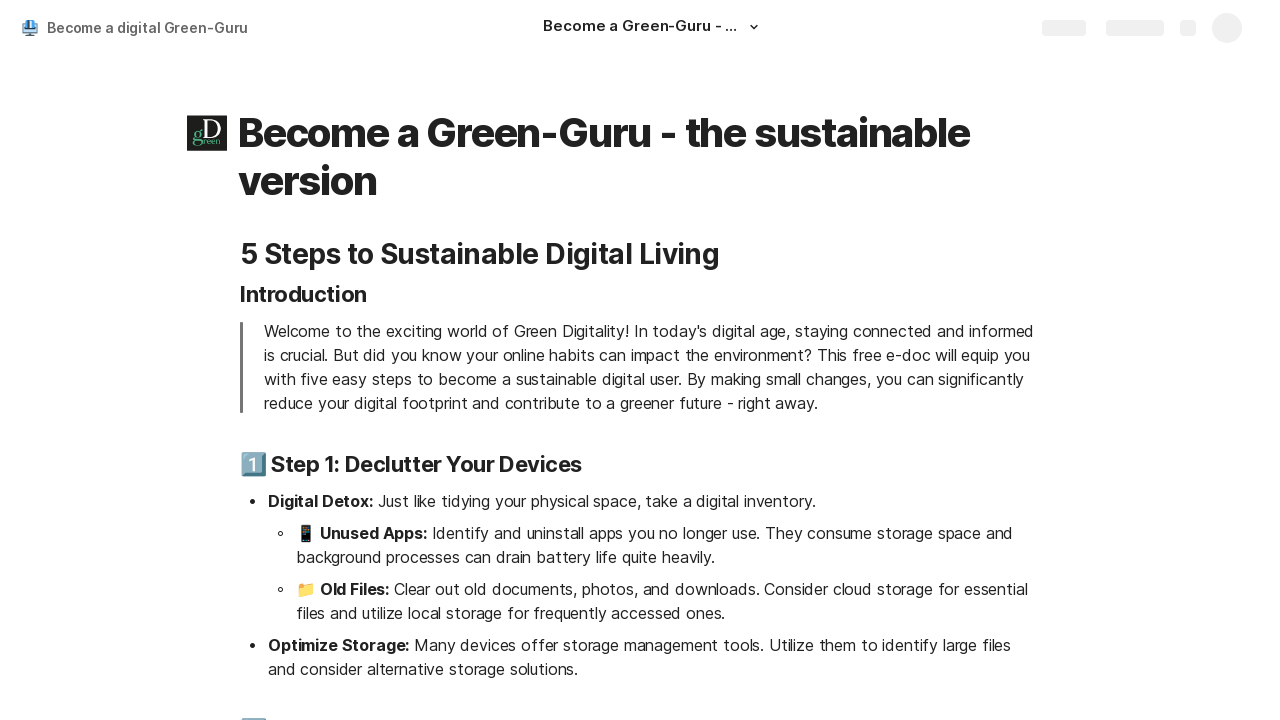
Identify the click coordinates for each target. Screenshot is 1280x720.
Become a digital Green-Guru (147, 27)
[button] (753, 27)
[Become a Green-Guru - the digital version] (653, 28)
